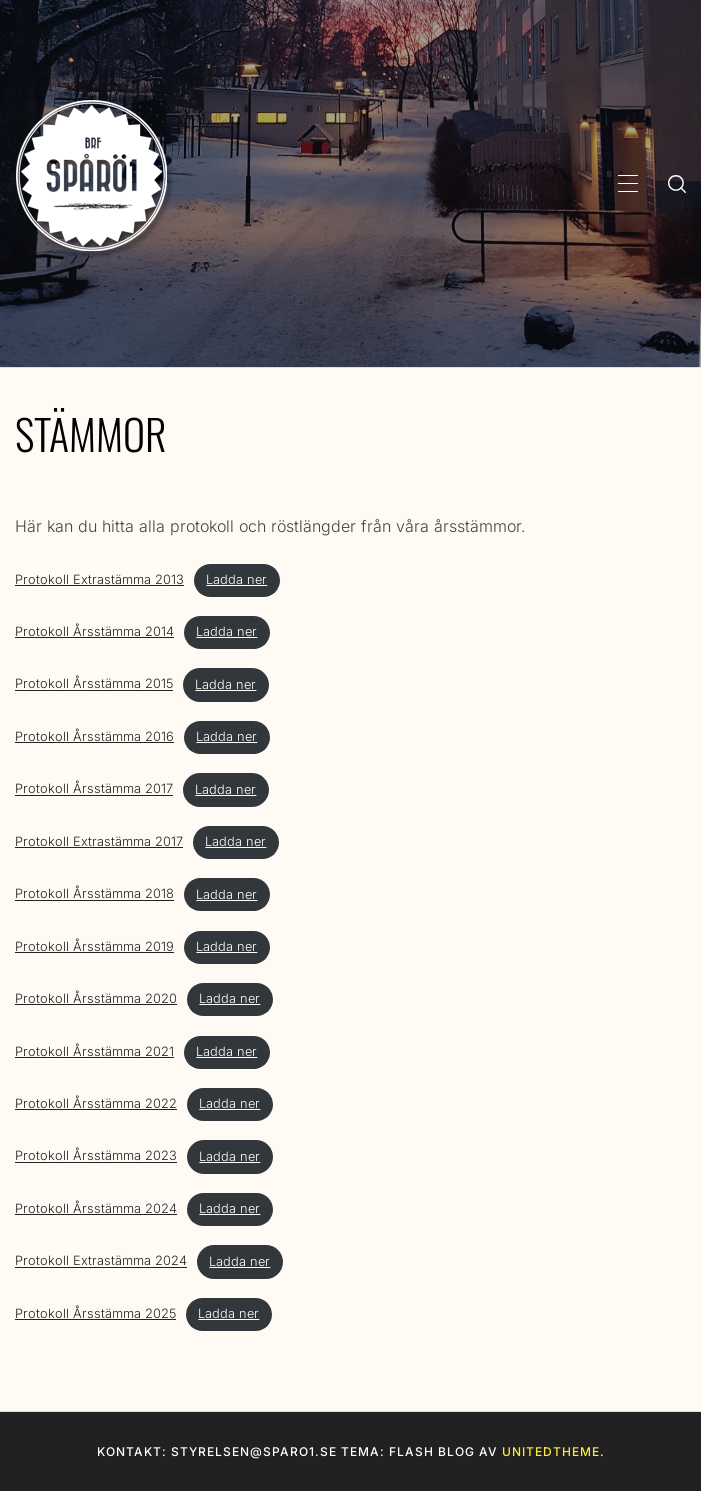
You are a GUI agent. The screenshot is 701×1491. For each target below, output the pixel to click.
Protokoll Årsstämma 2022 (96, 1103)
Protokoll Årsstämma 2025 (95, 1313)
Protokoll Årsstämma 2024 (96, 1208)
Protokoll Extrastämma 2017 (99, 841)
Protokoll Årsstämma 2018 (94, 894)
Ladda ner (236, 579)
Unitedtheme (551, 1451)
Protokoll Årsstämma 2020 (96, 998)
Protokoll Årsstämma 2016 (94, 736)
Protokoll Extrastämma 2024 (101, 1261)
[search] (677, 183)
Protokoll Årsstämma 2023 (96, 1156)
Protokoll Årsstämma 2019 (94, 946)
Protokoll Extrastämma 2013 (99, 579)
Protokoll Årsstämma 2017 (94, 789)
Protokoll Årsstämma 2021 (94, 1051)
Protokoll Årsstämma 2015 (94, 684)
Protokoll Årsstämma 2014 (94, 631)
